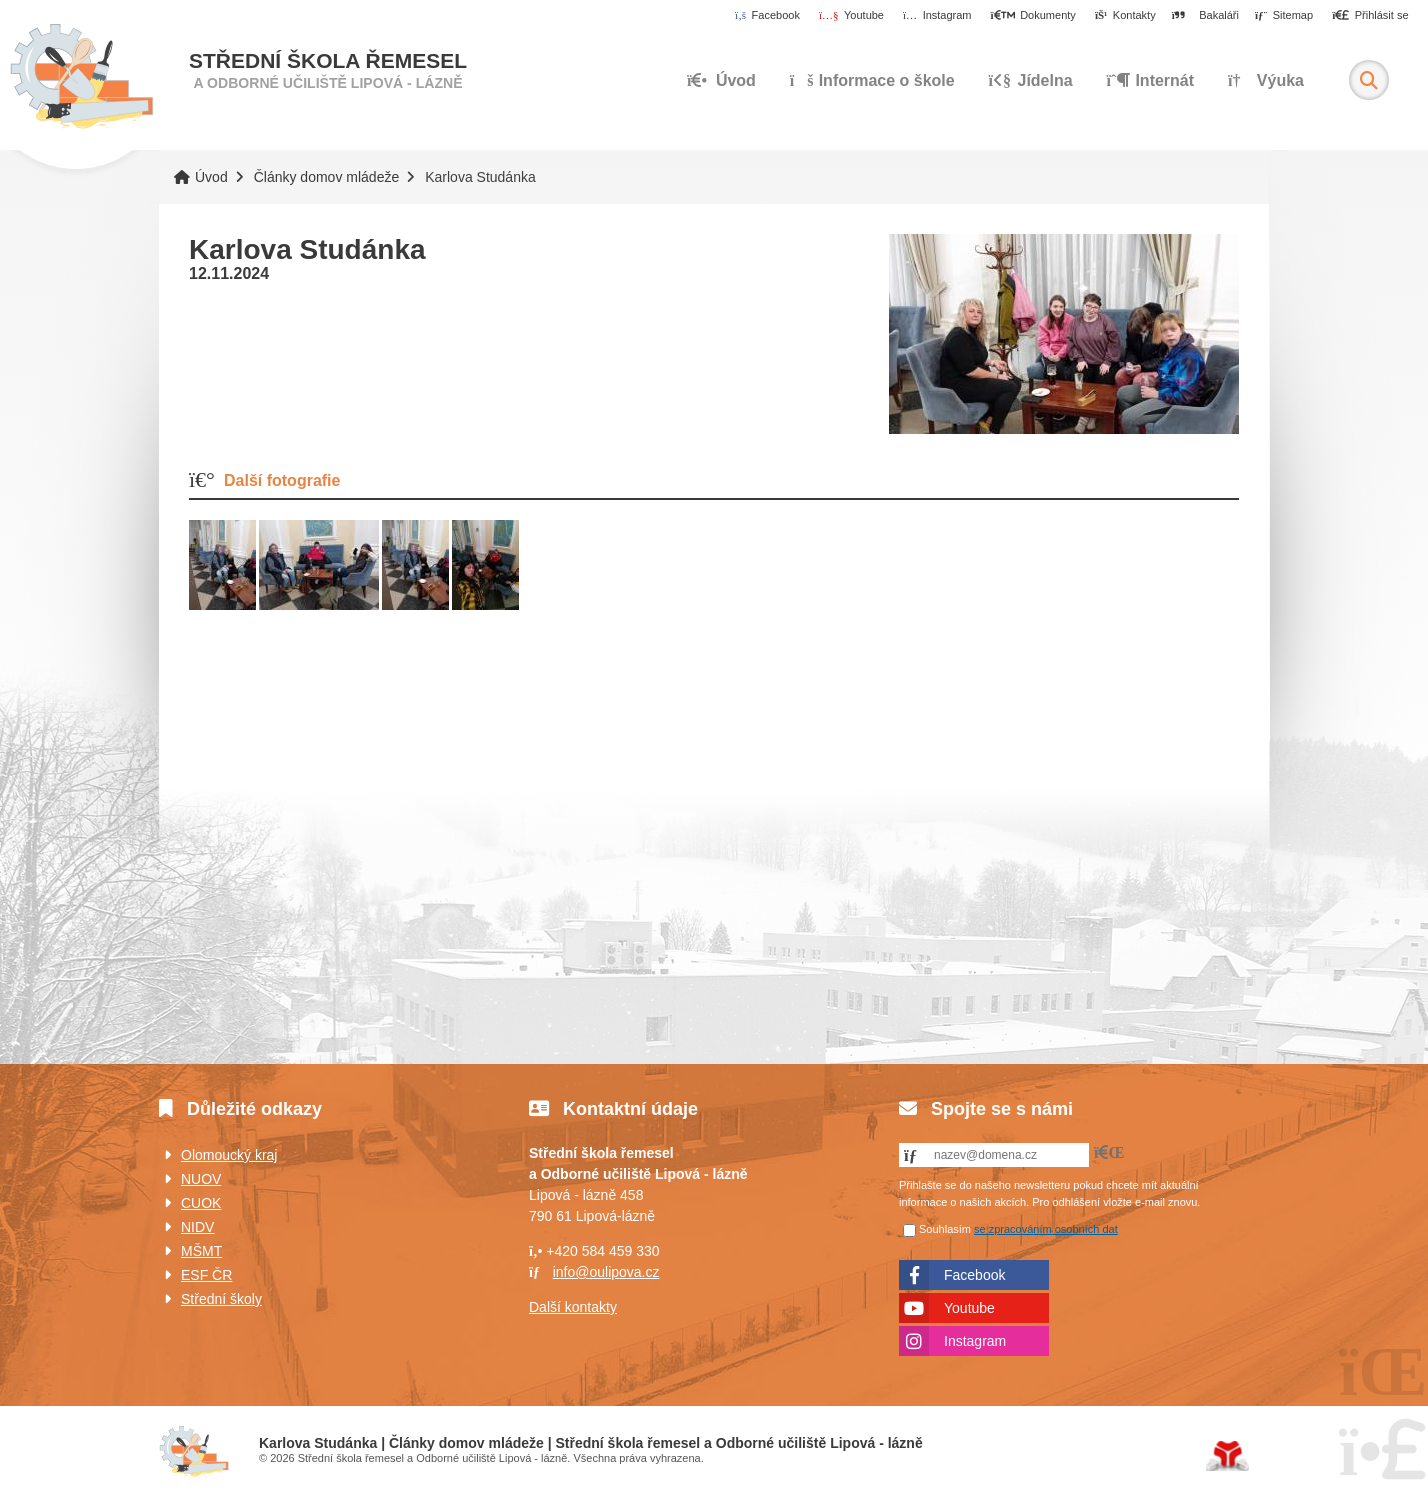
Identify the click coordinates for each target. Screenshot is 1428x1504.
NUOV (201, 1179)
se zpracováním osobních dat (1046, 1229)
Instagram (975, 1341)
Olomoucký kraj (229, 1155)
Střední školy (221, 1299)
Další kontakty (573, 1307)
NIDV (197, 1227)
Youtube (969, 1308)
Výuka (1266, 80)
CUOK (201, 1203)
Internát (1151, 80)
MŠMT (201, 1251)
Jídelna (1031, 80)
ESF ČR (206, 1275)
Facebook (974, 1275)
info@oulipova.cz (606, 1272)
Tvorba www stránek (1227, 1456)
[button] (1370, 16)
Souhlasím (945, 1229)
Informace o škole (872, 80)
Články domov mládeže (327, 177)
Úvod (81, 77)
